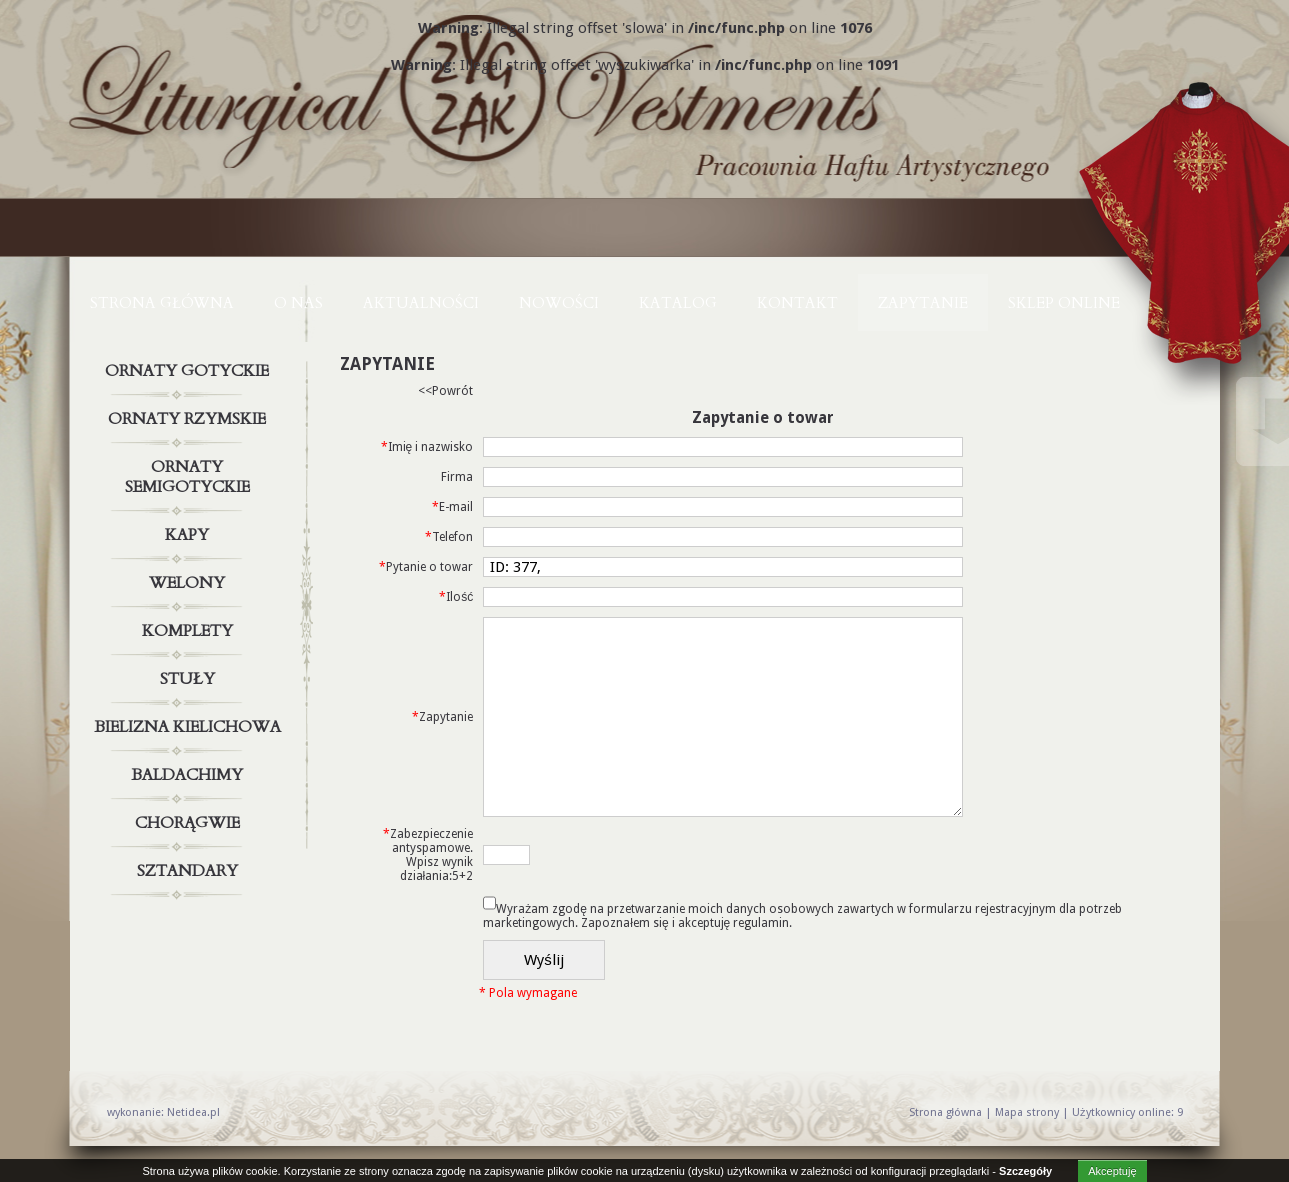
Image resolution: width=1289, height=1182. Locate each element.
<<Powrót (445, 391)
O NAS (298, 303)
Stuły (190, 679)
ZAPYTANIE (923, 303)
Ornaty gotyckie (190, 371)
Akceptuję (1112, 1171)
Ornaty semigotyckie (190, 473)
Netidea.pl (193, 1112)
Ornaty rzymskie (190, 419)
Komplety (190, 631)
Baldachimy (190, 775)
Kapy (190, 535)
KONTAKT (797, 303)
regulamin (761, 923)
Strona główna (162, 303)
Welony (190, 583)
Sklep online (1064, 303)
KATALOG (678, 303)
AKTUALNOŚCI (421, 303)
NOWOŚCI (559, 303)
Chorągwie (190, 823)
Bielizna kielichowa (190, 727)
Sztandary (190, 871)
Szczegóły (1025, 1171)
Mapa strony (1027, 1112)
